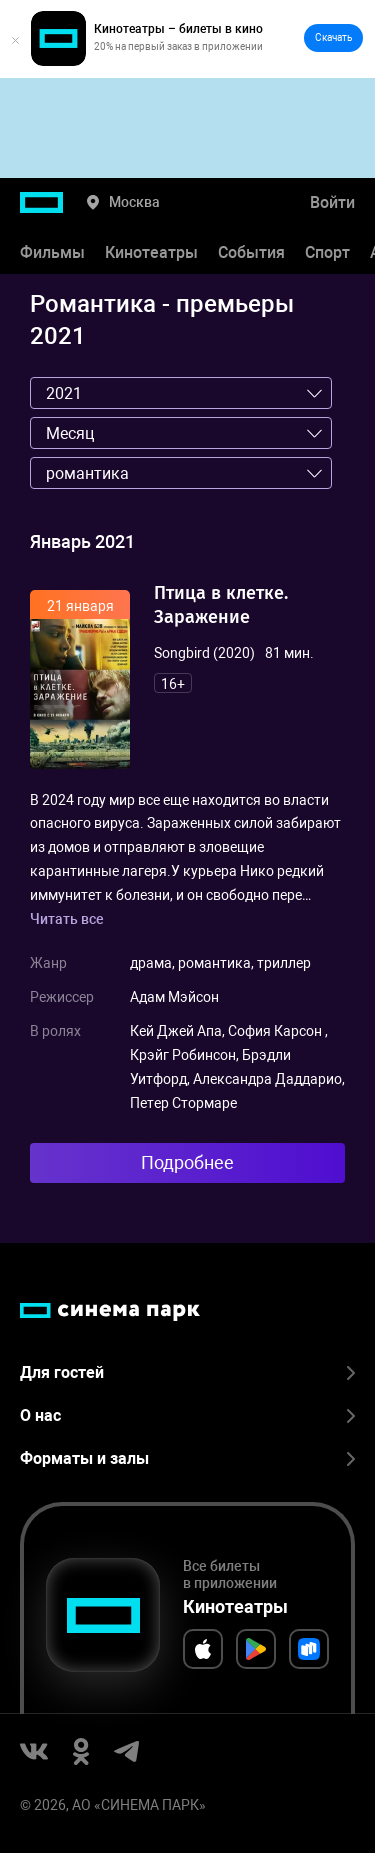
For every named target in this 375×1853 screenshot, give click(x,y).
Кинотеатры (151, 252)
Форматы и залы (187, 1458)
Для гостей (187, 1372)
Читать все (67, 919)
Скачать (333, 37)
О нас (187, 1415)
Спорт (327, 252)
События (251, 252)
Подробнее (187, 1162)
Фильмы (52, 252)
